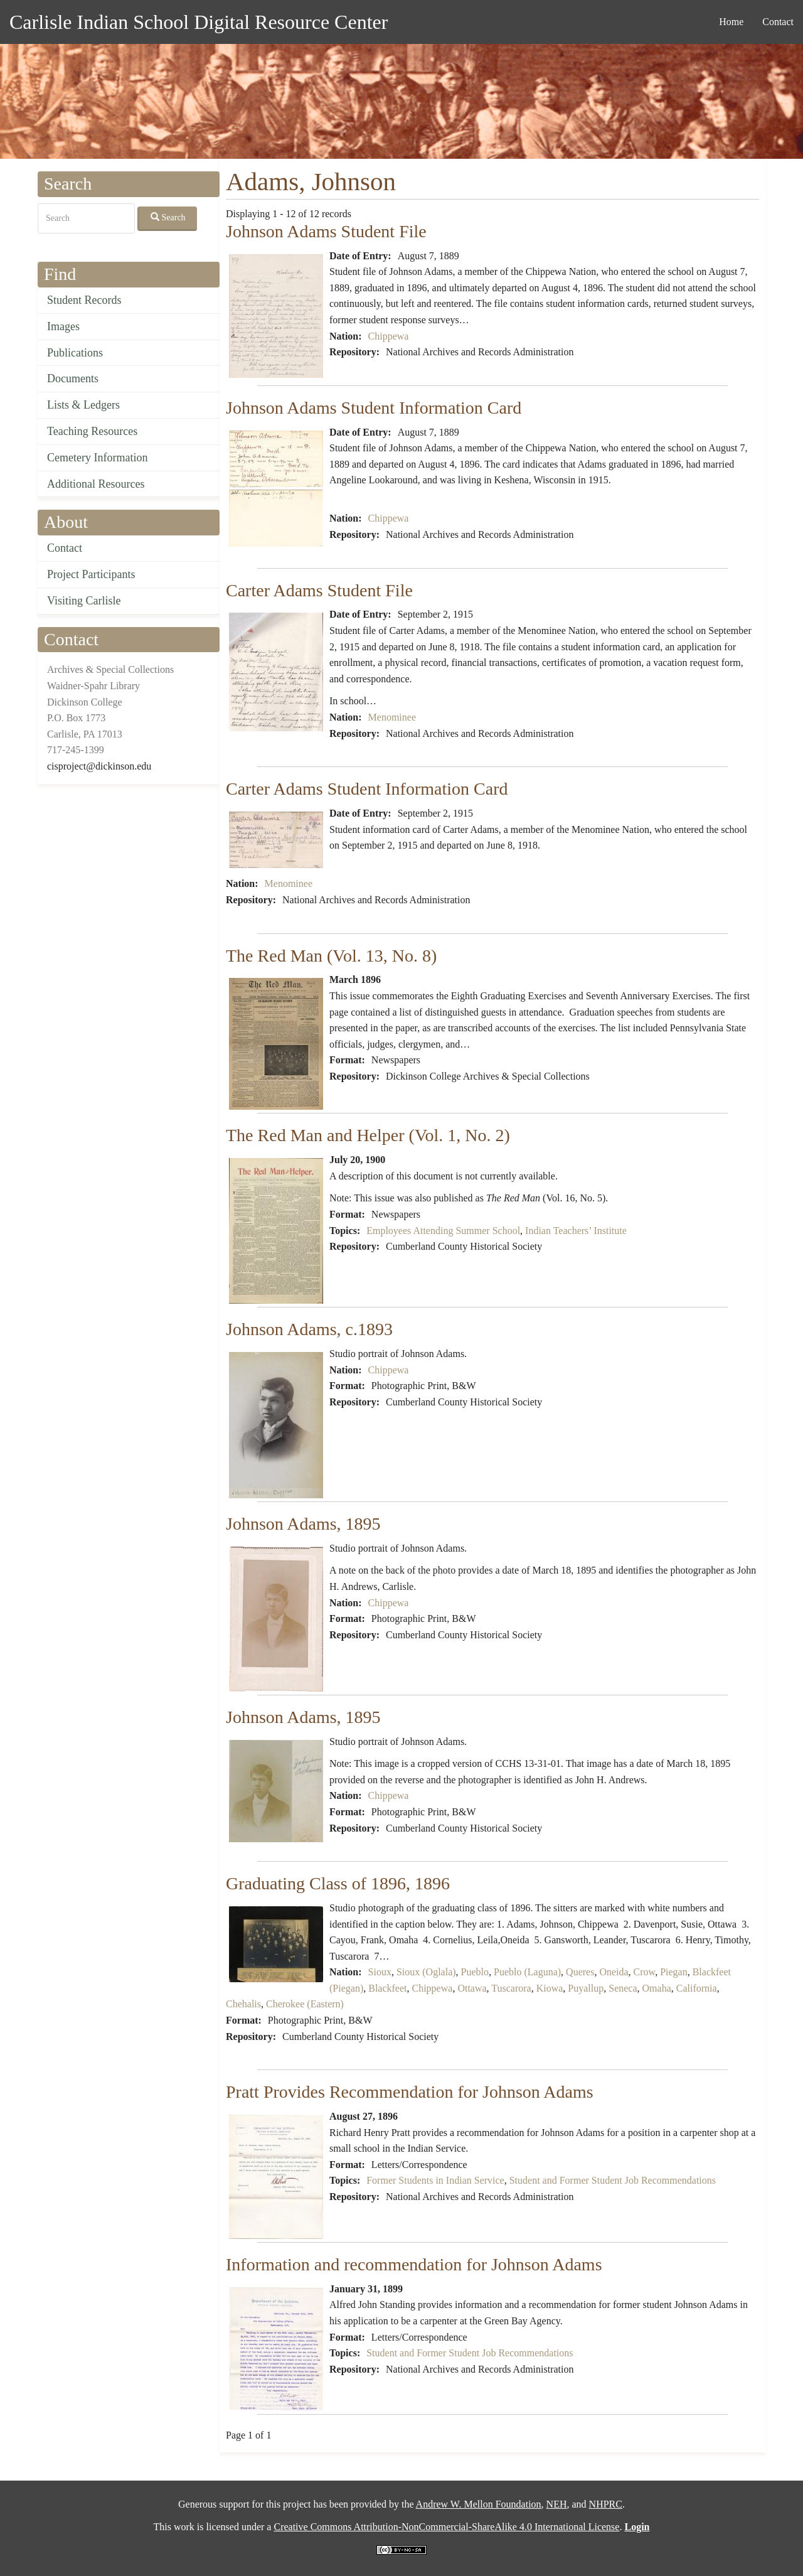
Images (63, 326)
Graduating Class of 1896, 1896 (338, 1883)
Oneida (613, 1972)
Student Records (84, 300)
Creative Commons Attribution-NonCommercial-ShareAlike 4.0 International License (446, 2526)
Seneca (623, 1988)
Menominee (392, 717)
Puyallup (586, 1988)
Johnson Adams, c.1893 (309, 1329)
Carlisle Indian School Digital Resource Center (198, 22)
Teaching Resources (92, 431)
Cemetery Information (97, 457)
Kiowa (549, 1988)
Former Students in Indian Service (435, 2180)
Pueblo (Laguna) (527, 1972)
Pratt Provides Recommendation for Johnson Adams (409, 2091)
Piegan (674, 1972)
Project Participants (91, 574)
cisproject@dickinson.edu (99, 766)
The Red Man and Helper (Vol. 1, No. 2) (368, 1135)
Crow (645, 1972)
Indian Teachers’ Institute (576, 1230)
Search (168, 217)
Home (731, 21)
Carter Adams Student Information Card (367, 788)
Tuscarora (511, 1988)
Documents (72, 378)
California (696, 1988)
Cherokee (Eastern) (305, 2004)
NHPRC (605, 2504)
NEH (556, 2504)
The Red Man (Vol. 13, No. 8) (331, 955)
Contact (778, 21)
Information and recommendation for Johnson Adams (414, 2264)
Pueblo (475, 1972)
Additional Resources (95, 484)
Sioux (379, 1972)
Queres (580, 1972)
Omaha (656, 1988)
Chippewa (388, 336)
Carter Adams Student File (319, 590)
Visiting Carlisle (83, 600)
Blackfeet (387, 1988)
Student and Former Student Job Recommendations (612, 2180)
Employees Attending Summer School (443, 1230)
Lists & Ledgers (83, 405)
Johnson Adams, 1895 (303, 1523)
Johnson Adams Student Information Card (373, 407)
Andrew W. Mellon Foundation (478, 2504)
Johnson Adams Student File (326, 231)
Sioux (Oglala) (426, 1972)
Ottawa (471, 1988)
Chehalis (243, 2004)
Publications (75, 352)
